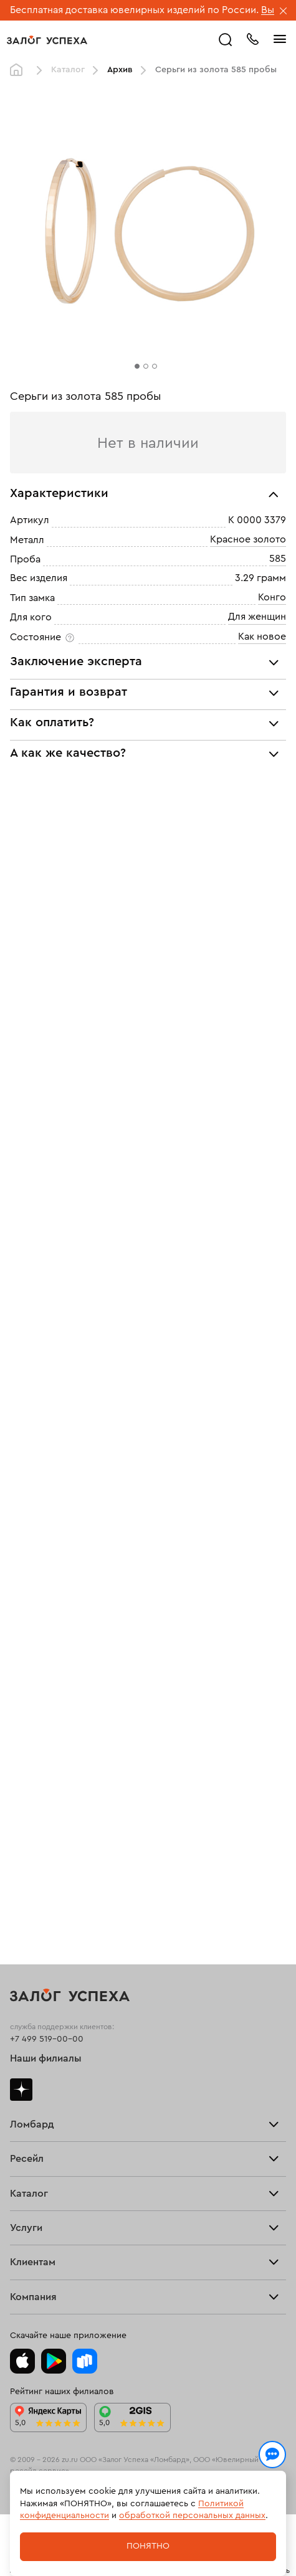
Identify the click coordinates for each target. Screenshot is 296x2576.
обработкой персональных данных (192, 2515)
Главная (19, 70)
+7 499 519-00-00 (47, 2039)
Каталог (68, 69)
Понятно (148, 2546)
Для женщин (257, 617)
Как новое (262, 637)
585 (277, 559)
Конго (272, 597)
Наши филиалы (46, 2058)
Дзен (21, 2089)
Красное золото (248, 539)
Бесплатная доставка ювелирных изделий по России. (134, 10)
